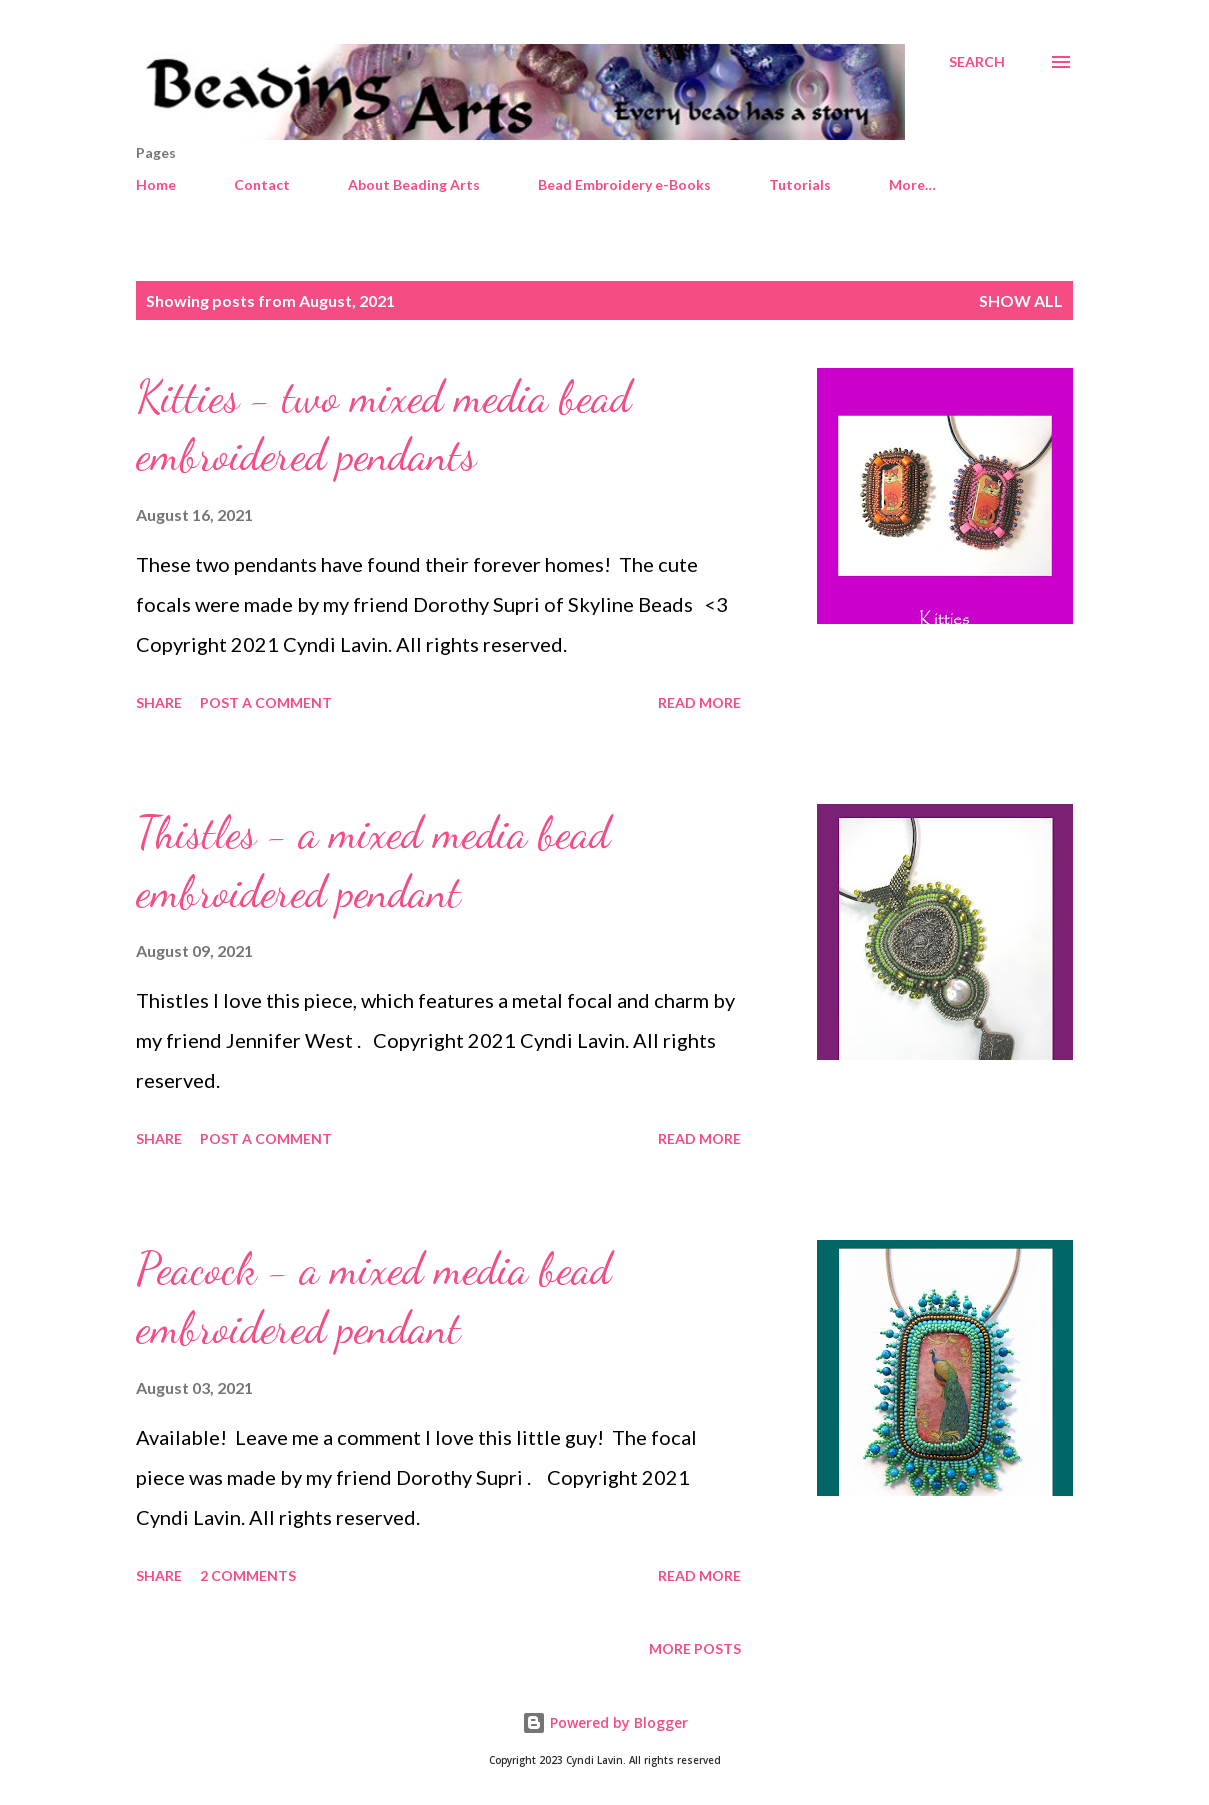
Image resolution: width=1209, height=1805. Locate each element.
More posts (695, 1648)
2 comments (248, 1575)
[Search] (977, 62)
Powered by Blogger (605, 1722)
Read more (699, 702)
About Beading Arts (414, 184)
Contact (262, 184)
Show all (1021, 300)
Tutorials (800, 184)
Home (156, 184)
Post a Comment (266, 702)
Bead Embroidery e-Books (624, 184)
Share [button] (159, 702)
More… (912, 184)
